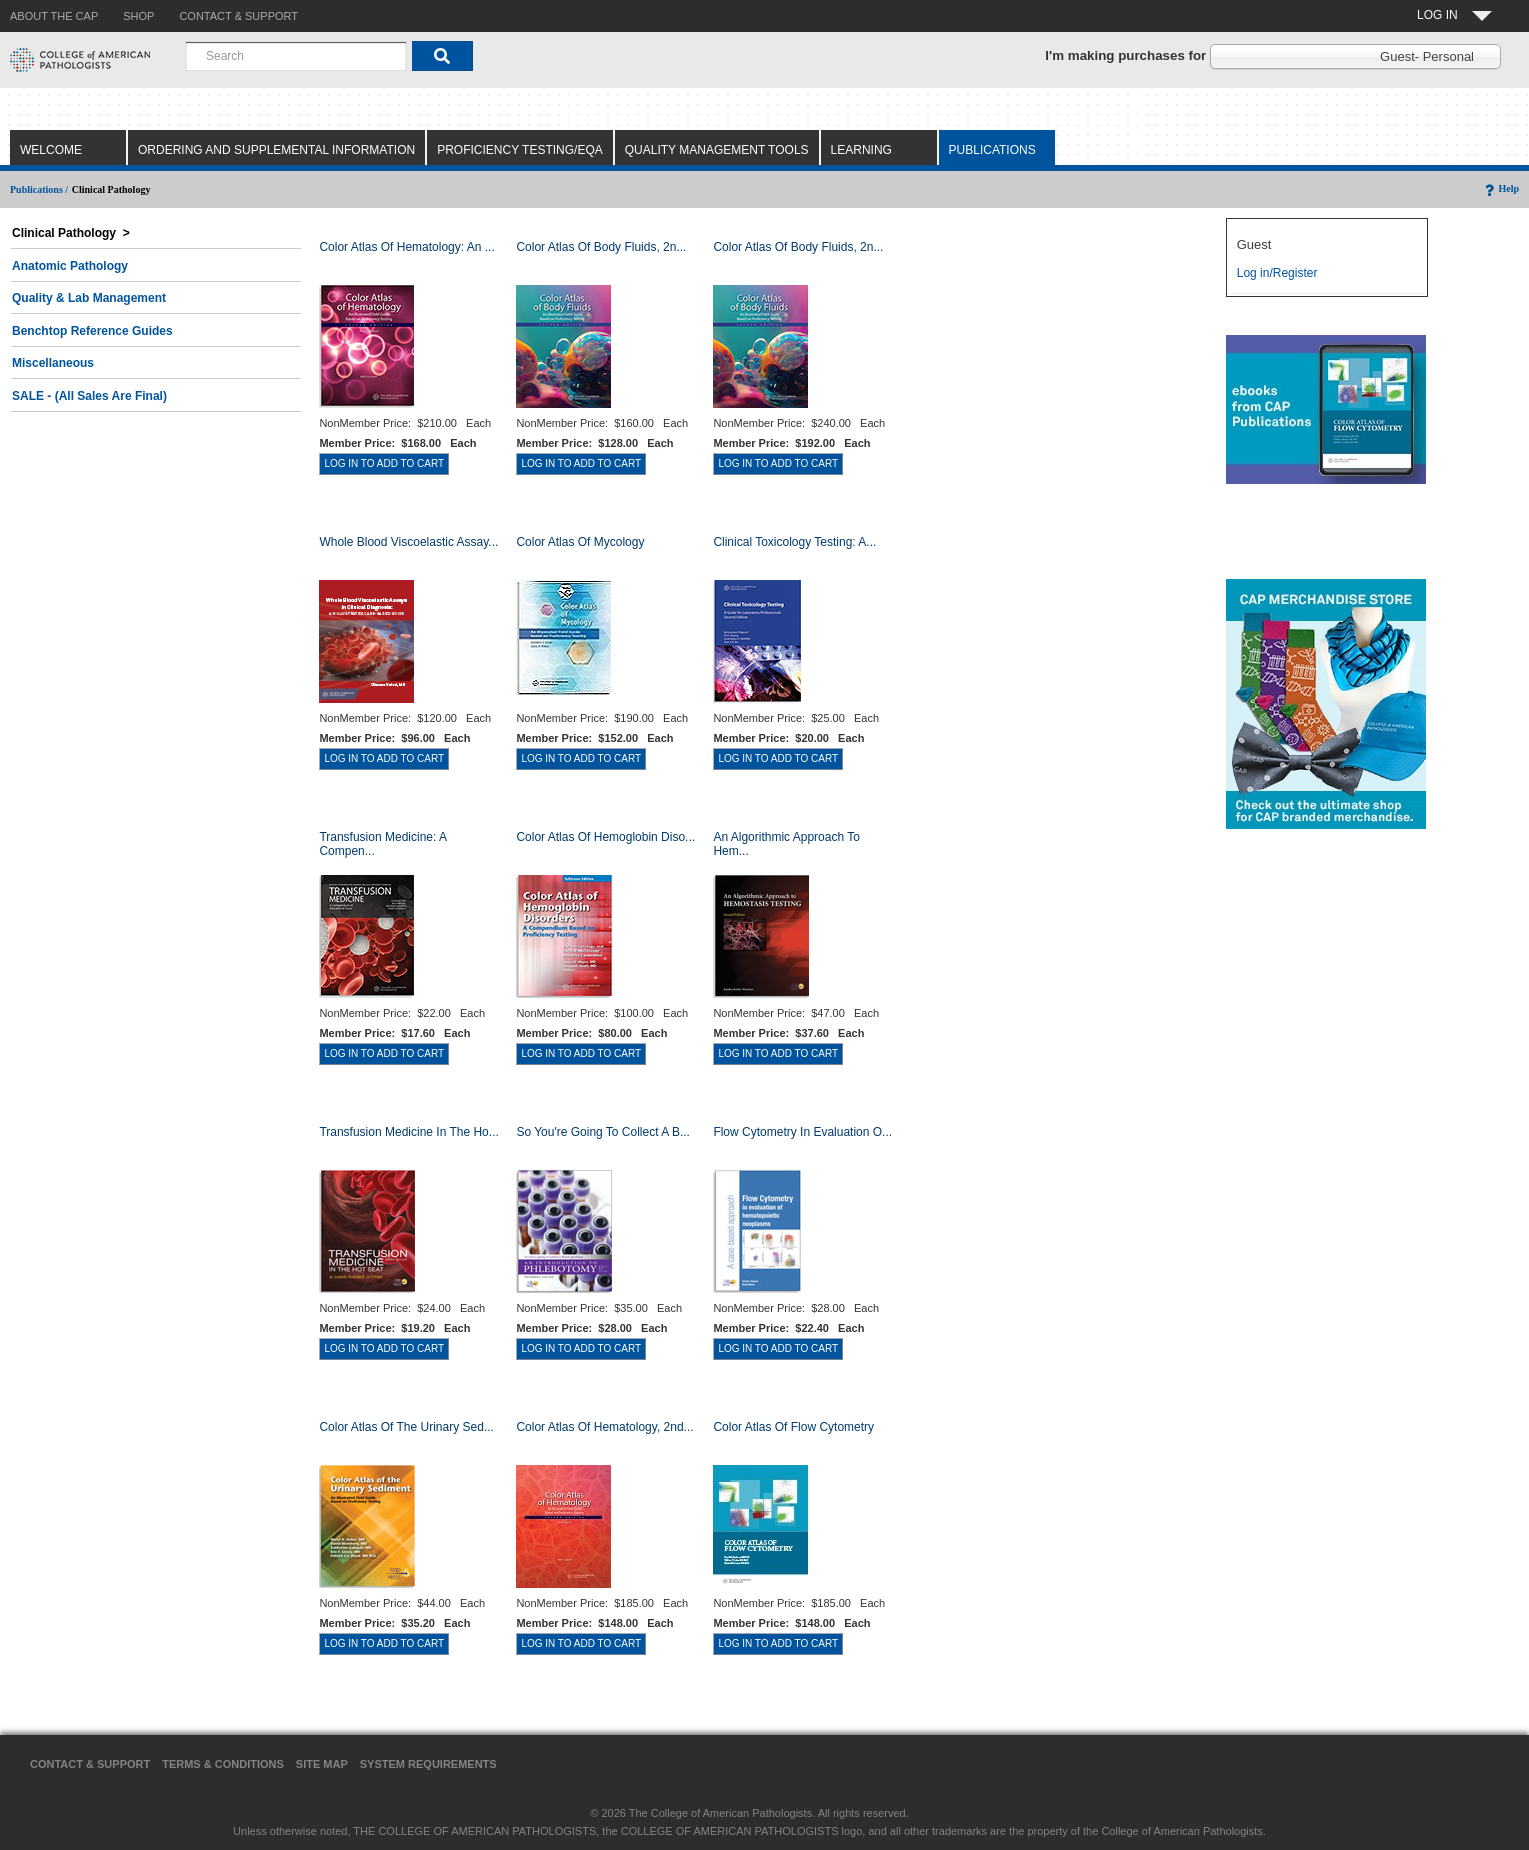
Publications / (39, 189)
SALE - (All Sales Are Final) (89, 396)
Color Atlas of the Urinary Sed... (406, 1427)
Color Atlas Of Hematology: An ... (406, 247)
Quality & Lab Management (89, 298)
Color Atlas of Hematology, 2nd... (604, 1427)
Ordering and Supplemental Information (276, 150)
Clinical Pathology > (71, 233)
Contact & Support (90, 1764)
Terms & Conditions (223, 1764)
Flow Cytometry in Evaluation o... (802, 1132)
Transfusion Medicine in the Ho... (408, 1132)
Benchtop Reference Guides (92, 331)
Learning (861, 150)
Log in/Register (1277, 273)
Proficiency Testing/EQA (520, 150)
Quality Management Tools (717, 150)
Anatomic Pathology (70, 266)
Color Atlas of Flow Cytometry (793, 1427)
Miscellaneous (53, 363)
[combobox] (296, 56)
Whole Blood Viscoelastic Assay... (408, 542)
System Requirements (428, 1764)
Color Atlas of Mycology (580, 542)
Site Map (322, 1764)
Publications (992, 150)
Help (1500, 188)
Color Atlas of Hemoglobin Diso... (605, 837)
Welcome (51, 150)
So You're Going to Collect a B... (603, 1132)
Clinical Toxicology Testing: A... (794, 542)
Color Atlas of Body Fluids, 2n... (601, 247)
